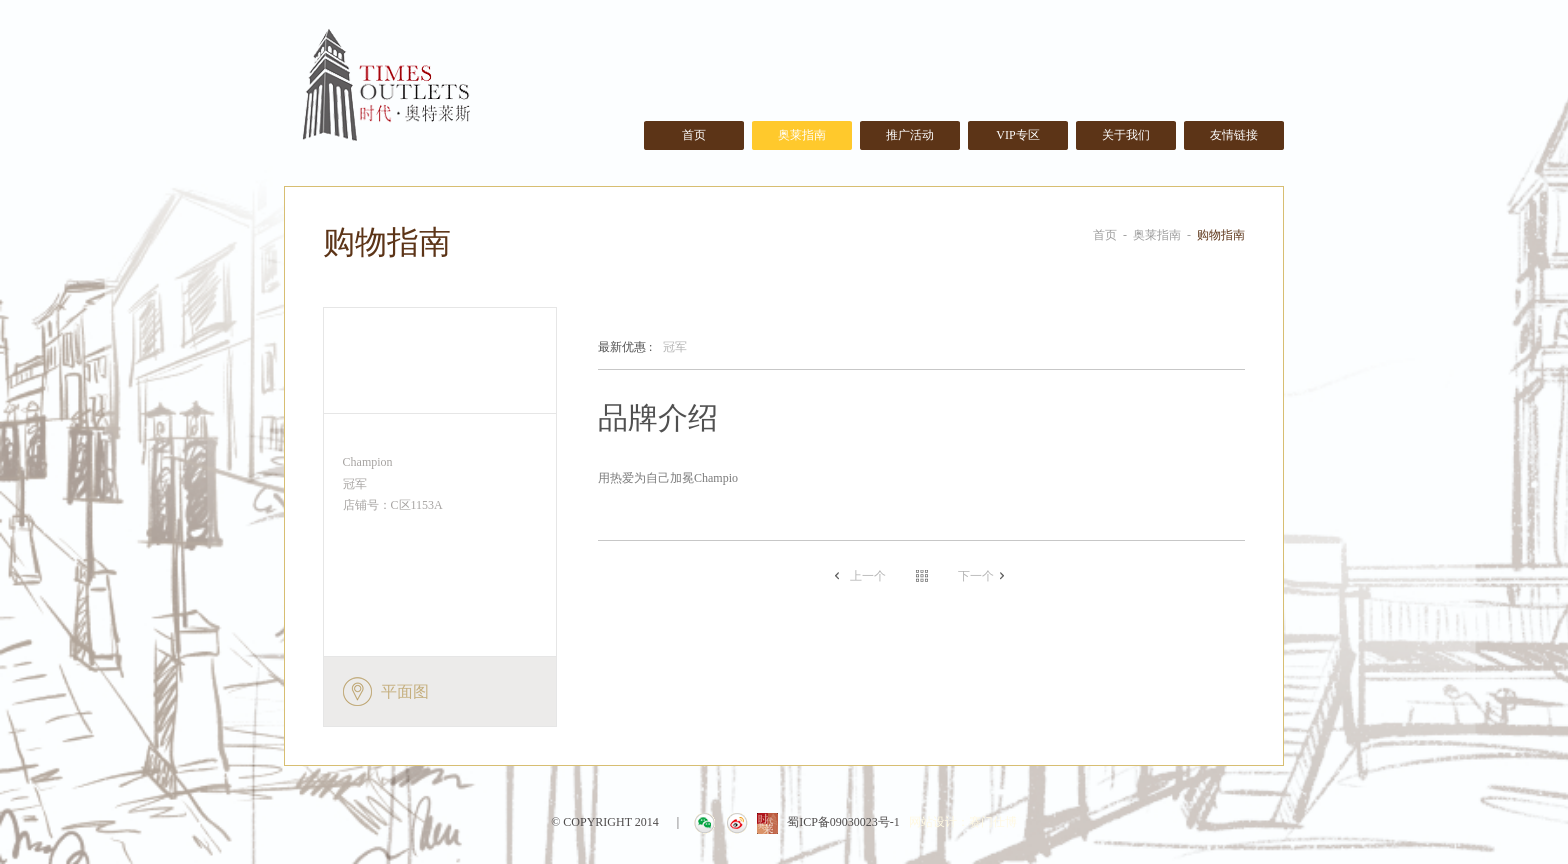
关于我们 (1126, 135)
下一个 (976, 576)
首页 (694, 135)
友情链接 (1234, 135)
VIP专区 (1017, 135)
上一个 (868, 576)
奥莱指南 (802, 135)
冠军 (642, 348)
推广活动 (910, 135)
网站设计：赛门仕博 (963, 822)
